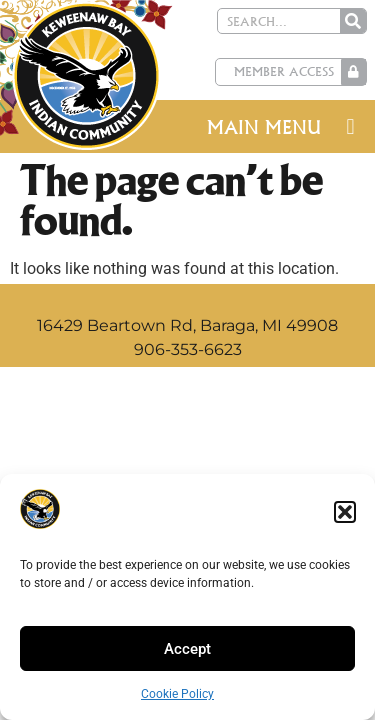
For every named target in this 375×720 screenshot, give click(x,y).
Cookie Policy (177, 694)
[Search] (353, 21)
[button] (345, 512)
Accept (187, 649)
